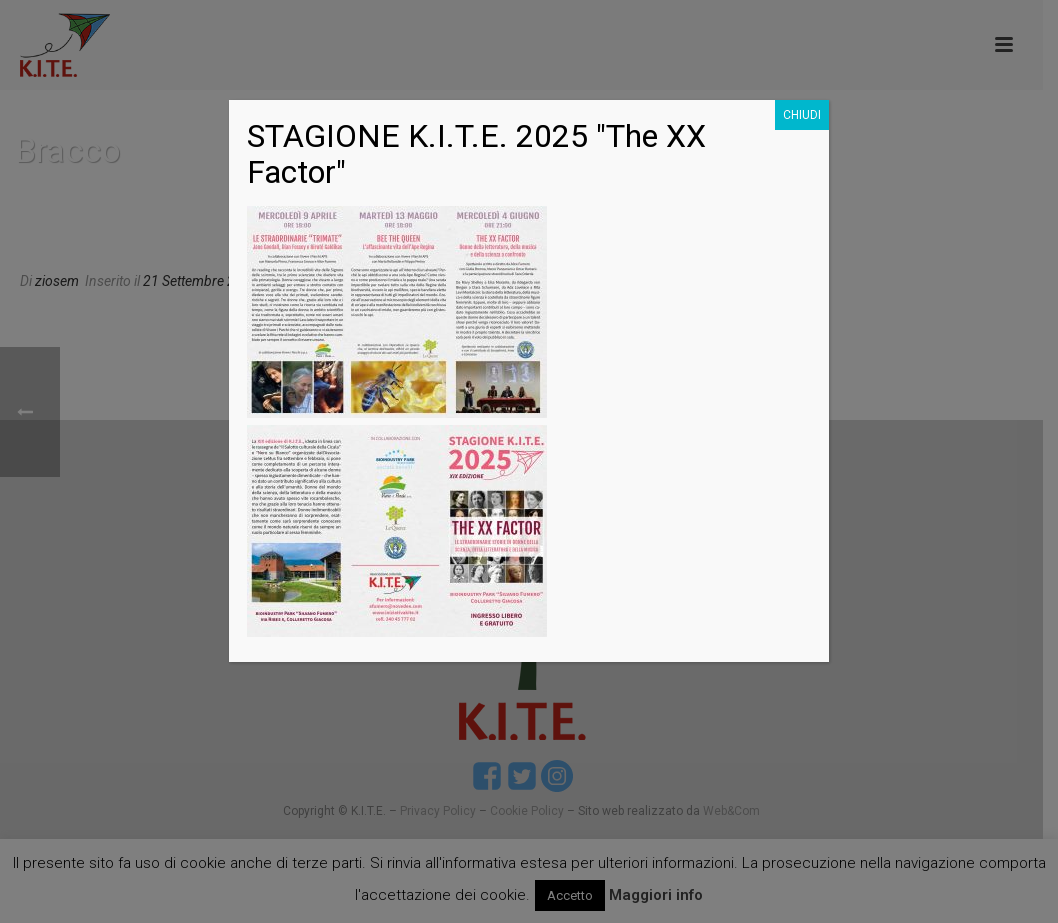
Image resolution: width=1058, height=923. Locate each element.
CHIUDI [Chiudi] (802, 115)
